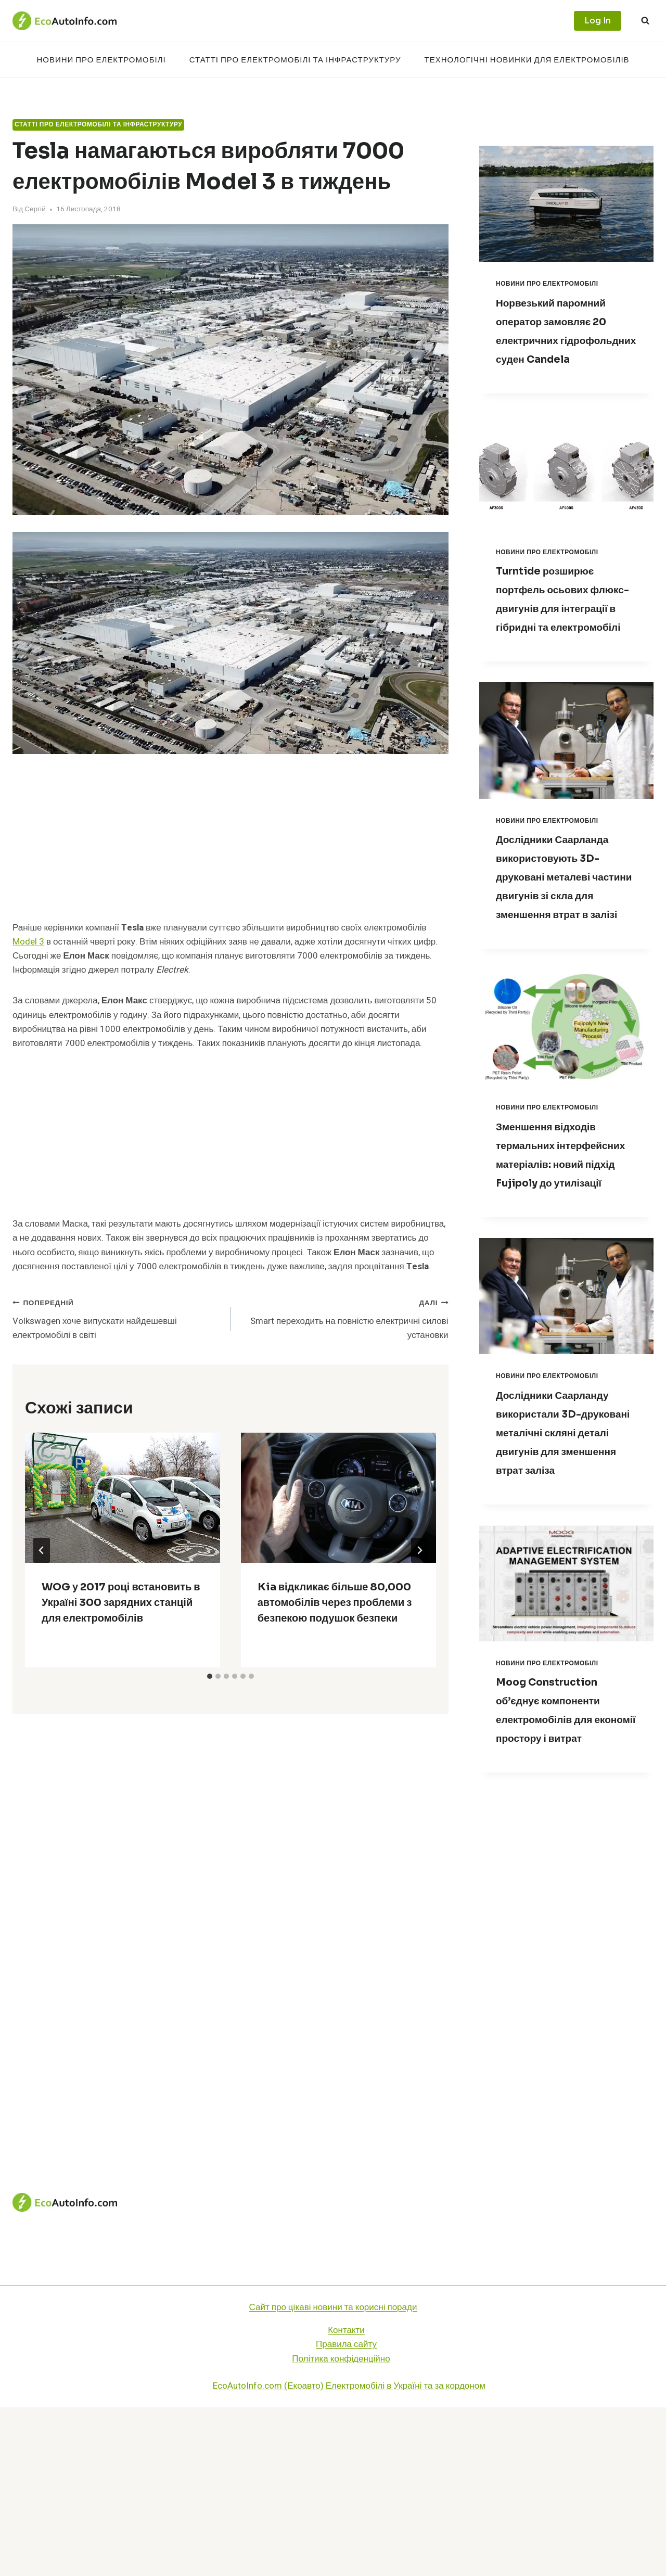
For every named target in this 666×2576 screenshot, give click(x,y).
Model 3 (28, 941)
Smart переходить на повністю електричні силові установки (344, 1318)
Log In (597, 20)
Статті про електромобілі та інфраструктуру (295, 60)
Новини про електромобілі (100, 60)
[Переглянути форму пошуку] (645, 20)
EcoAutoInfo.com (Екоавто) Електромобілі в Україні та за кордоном (349, 2554)
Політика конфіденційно (341, 2527)
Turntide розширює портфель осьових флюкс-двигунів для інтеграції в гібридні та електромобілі (565, 626)
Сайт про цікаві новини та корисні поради (333, 2475)
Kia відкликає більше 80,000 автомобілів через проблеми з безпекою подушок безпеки (335, 1602)
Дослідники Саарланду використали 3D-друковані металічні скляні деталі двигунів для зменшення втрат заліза (565, 1563)
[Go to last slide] (41, 1550)
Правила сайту (346, 2512)
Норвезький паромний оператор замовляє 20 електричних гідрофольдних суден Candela (565, 340)
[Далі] (419, 1550)
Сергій (35, 209)
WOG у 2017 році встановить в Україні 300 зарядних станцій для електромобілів (121, 1602)
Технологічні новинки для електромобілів (527, 60)
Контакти (346, 2498)
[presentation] (122, 1498)
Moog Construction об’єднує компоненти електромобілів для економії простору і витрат (561, 1868)
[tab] (209, 1676)
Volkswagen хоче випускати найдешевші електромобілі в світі (117, 1318)
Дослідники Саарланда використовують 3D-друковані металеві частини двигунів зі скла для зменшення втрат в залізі (561, 933)
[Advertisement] (230, 843)
